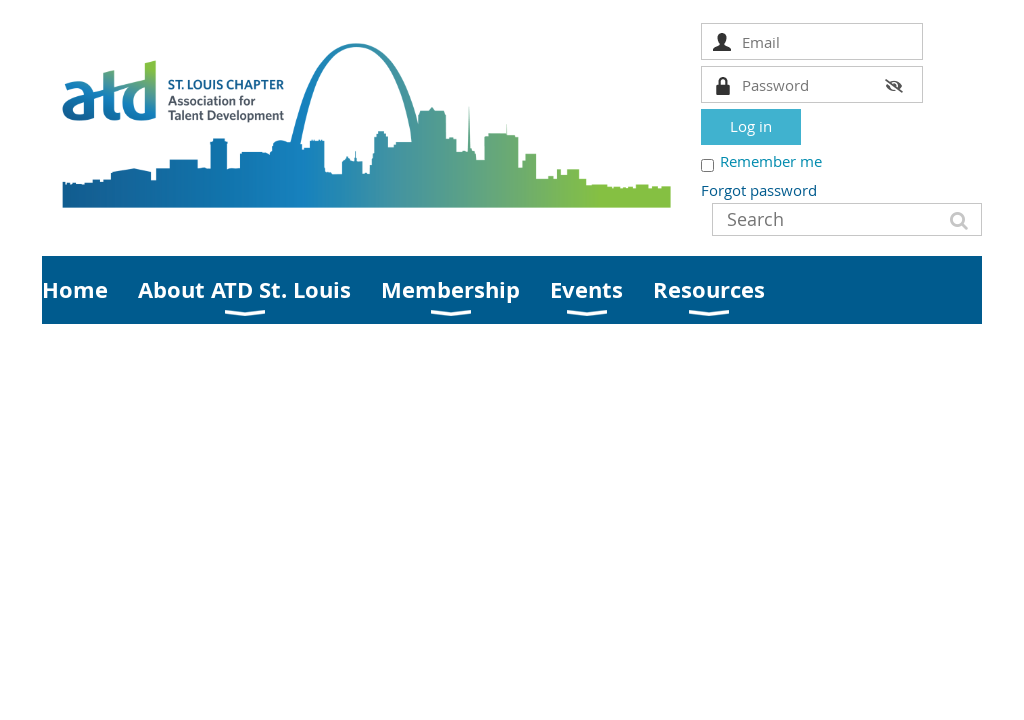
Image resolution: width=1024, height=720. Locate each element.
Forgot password (759, 190)
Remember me (771, 161)
